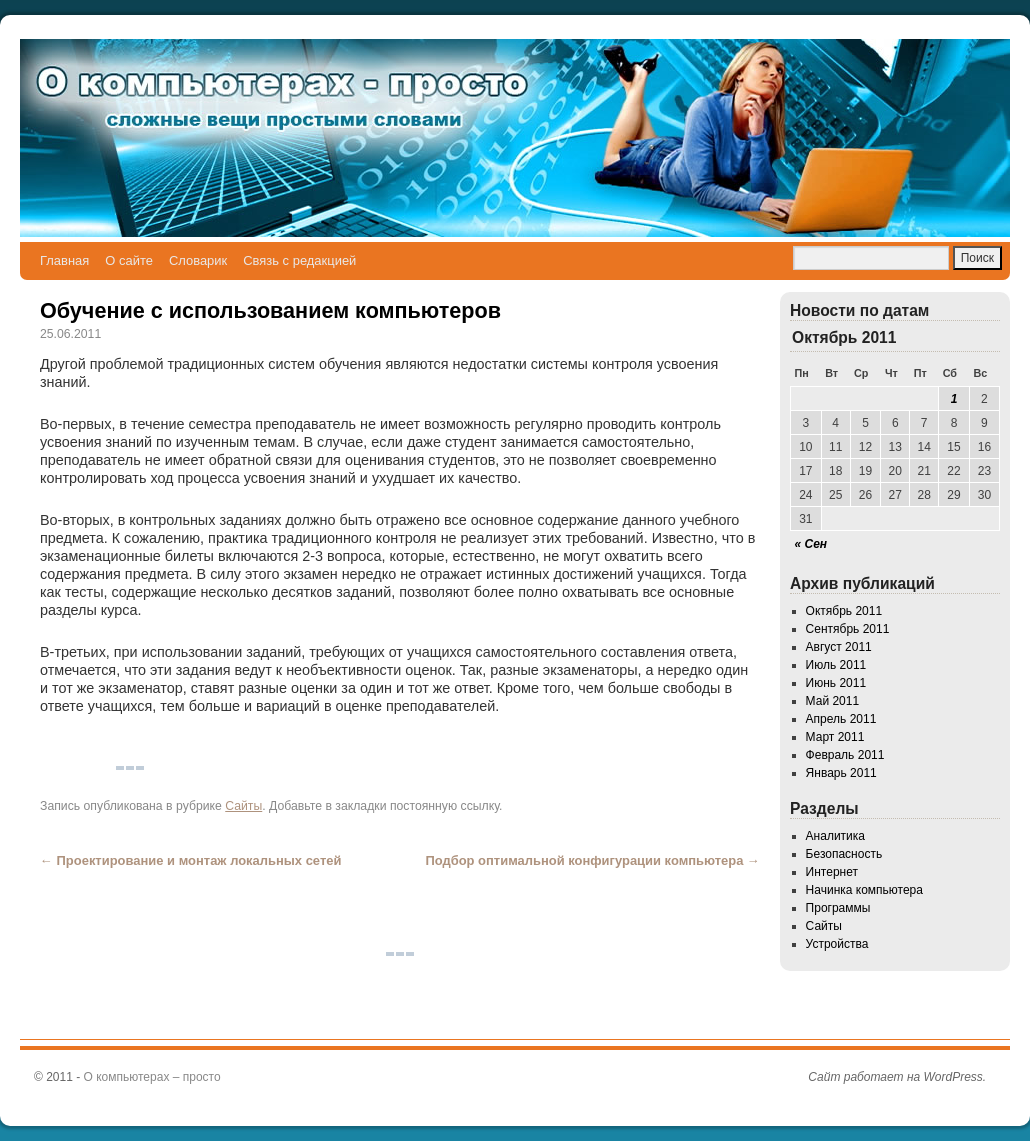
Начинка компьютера (864, 890)
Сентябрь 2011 (848, 629)
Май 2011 (833, 701)
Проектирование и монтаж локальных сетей (190, 860)
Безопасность (844, 854)
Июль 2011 (836, 665)
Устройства (837, 944)
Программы (838, 908)
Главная (64, 260)
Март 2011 (835, 737)
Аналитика (835, 836)
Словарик (198, 260)
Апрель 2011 (841, 719)
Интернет (832, 872)
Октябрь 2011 (844, 611)
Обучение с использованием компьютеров (270, 310)
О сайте (129, 260)
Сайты (243, 806)
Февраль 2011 (845, 755)
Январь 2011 (841, 773)
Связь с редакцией (299, 260)
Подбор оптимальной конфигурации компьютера (592, 860)
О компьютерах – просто (152, 1077)
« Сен (811, 544)
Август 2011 (839, 647)
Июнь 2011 (836, 683)
